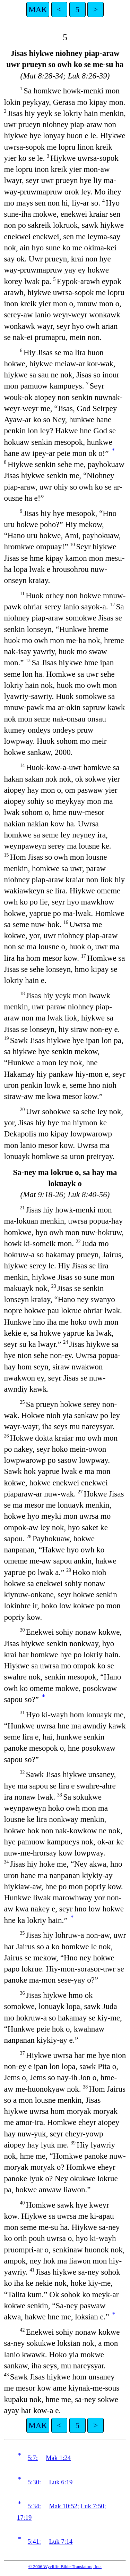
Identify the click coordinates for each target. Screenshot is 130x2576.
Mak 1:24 (58, 2457)
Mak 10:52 (63, 2506)
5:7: (33, 2457)
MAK (37, 9)
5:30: (34, 2482)
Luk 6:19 (61, 2482)
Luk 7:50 (92, 2506)
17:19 (24, 2517)
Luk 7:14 (61, 2541)
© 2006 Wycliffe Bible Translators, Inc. (65, 2566)
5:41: (34, 2541)
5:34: (34, 2506)
